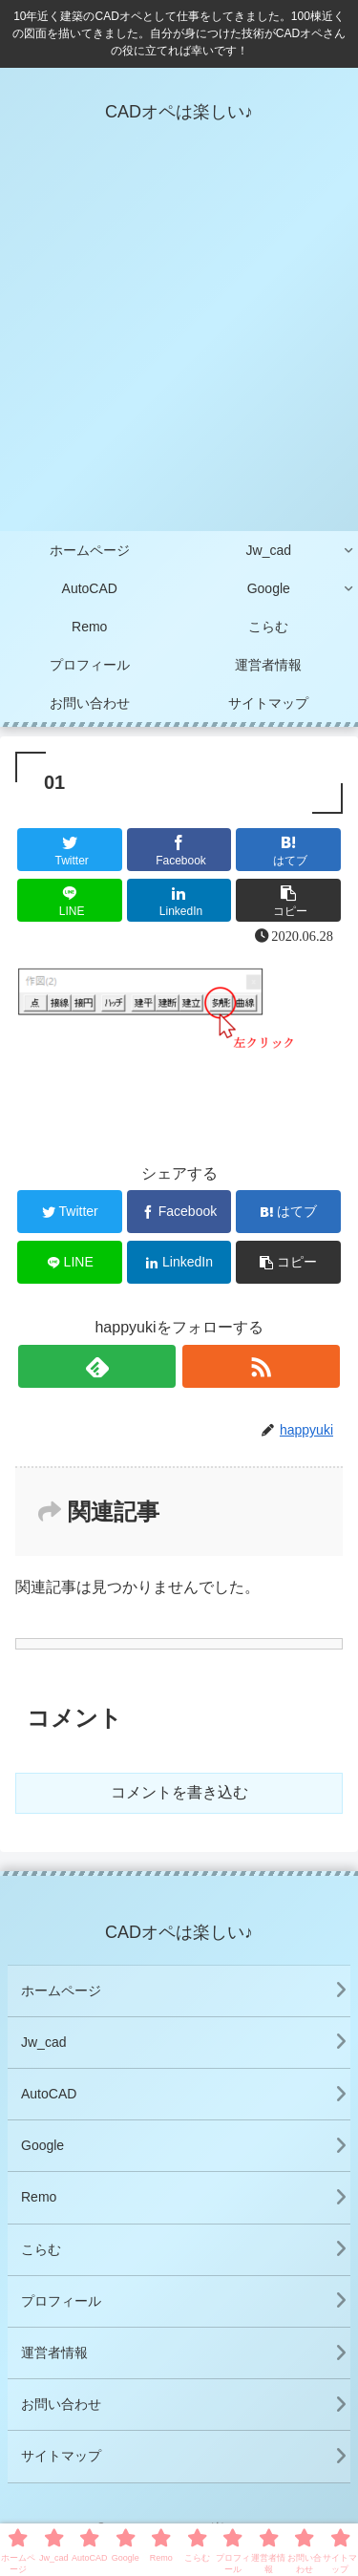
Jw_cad (43, 2042)
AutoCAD (48, 2093)
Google (42, 2145)
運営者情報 (54, 2352)
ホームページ (61, 1990)
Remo (38, 2196)
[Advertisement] (179, 343)
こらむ (41, 2249)
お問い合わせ (61, 2404)
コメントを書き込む (179, 1792)
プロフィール (61, 2301)
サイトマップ (61, 2455)
